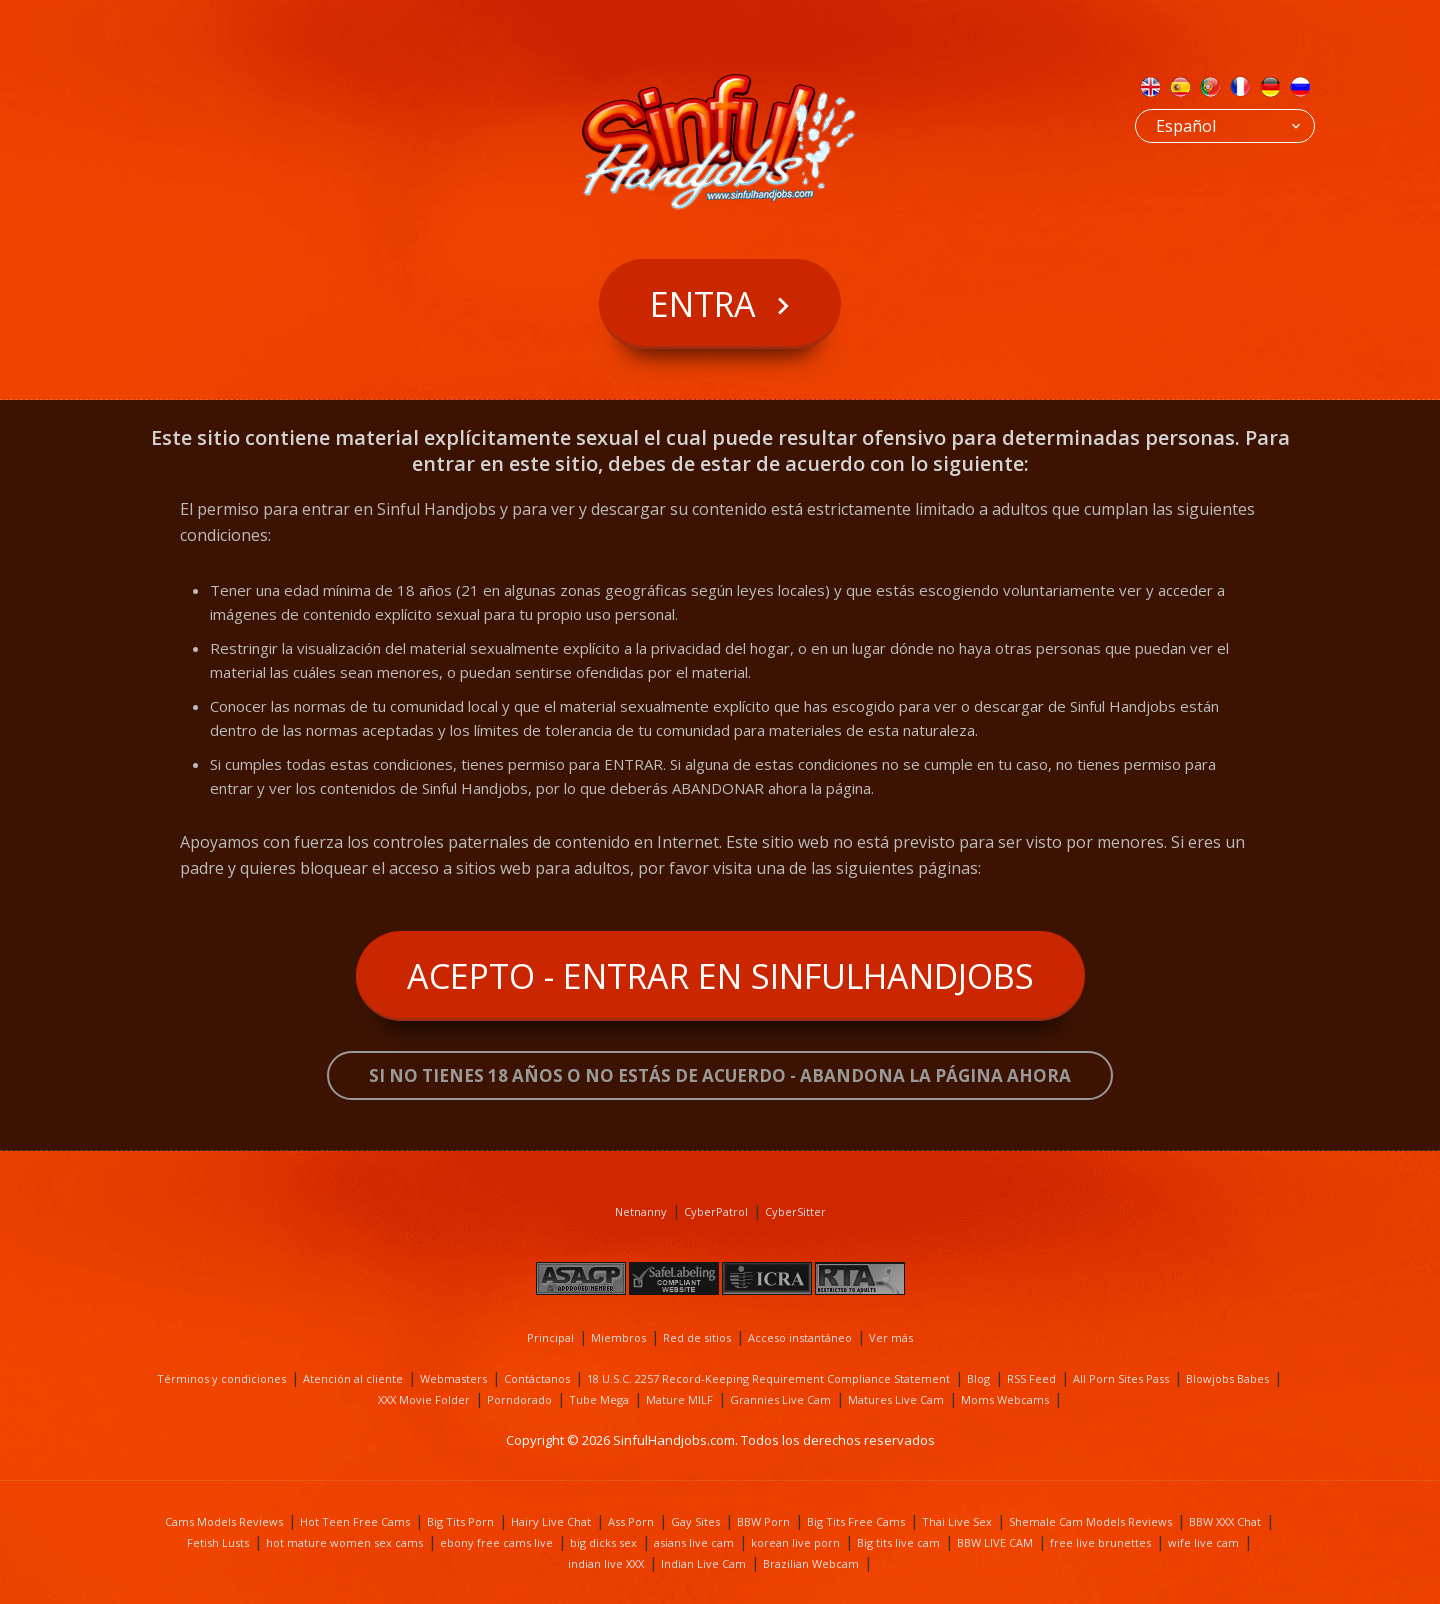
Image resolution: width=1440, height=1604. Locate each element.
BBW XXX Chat (1225, 1521)
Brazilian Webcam (811, 1563)
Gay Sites (695, 1521)
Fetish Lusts (218, 1542)
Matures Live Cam (896, 1399)
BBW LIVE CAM (995, 1542)
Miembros (618, 1337)
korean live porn (795, 1542)
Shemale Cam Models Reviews (1090, 1521)
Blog (978, 1378)
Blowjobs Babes (1227, 1378)
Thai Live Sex (957, 1521)
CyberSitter (795, 1211)
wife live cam (1203, 1542)
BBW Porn (763, 1521)
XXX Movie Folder (424, 1399)
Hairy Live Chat (551, 1521)
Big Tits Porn (460, 1521)
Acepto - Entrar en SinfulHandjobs (720, 976)
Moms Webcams (1005, 1399)
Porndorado (519, 1399)
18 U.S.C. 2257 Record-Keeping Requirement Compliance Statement (768, 1378)
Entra (703, 304)
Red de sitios (697, 1337)
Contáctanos (537, 1378)
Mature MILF (679, 1399)
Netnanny (641, 1211)
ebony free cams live (496, 1542)
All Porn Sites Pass (1121, 1378)
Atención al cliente (353, 1378)
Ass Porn (631, 1521)
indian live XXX (606, 1563)
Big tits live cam (898, 1542)
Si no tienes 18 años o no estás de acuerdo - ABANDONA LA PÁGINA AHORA (720, 1075)
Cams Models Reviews (224, 1521)
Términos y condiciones (221, 1378)
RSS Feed (1031, 1378)
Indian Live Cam (703, 1563)
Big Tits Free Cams (856, 1521)
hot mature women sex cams (344, 1542)
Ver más (891, 1337)
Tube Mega (599, 1399)
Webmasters (453, 1378)
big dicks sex (603, 1542)
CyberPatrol (716, 1211)
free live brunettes (1100, 1542)
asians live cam (694, 1542)
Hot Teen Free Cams (355, 1521)
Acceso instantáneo (800, 1337)
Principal (550, 1337)
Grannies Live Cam (780, 1399)
